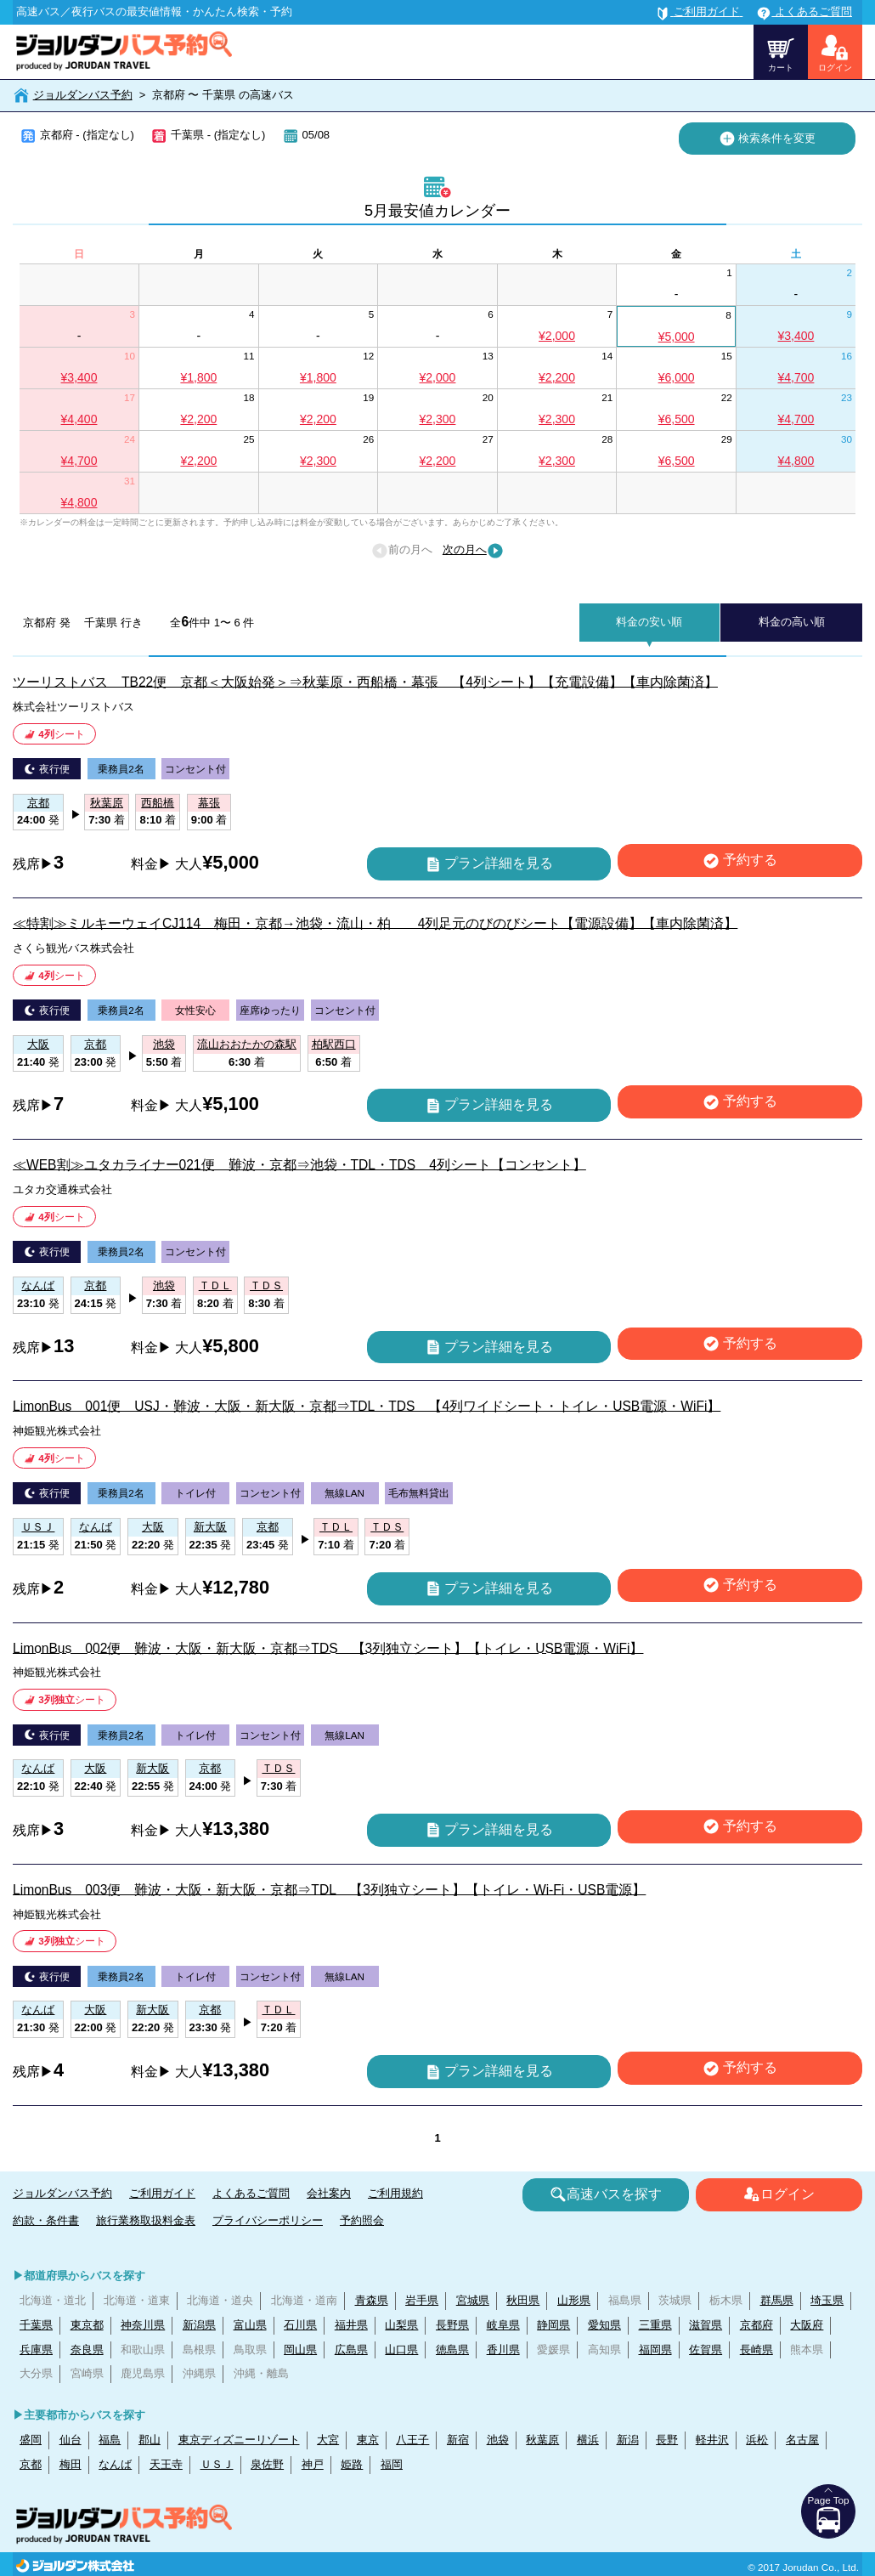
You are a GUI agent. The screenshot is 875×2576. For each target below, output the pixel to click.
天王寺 (166, 2464)
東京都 (87, 2324)
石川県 (300, 2324)
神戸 (313, 2464)
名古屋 (802, 2439)
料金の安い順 (649, 621)
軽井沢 (712, 2439)
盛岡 (31, 2439)
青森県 (371, 2300)
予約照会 (362, 2220)
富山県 (250, 2324)
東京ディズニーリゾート (239, 2439)
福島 (110, 2439)
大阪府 (806, 2324)
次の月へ (473, 550)
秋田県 (522, 2300)
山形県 (573, 2300)
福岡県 (655, 2349)
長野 (667, 2439)
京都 (31, 2464)
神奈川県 (143, 2324)
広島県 (351, 2349)
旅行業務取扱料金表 (145, 2220)
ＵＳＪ (217, 2464)
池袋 (498, 2439)
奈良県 (87, 2349)
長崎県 (756, 2349)
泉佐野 (267, 2464)
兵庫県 (36, 2349)
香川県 (503, 2349)
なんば (115, 2464)
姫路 (352, 2464)
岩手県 (421, 2300)
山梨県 (401, 2324)
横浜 (588, 2439)
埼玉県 (827, 2300)
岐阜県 (503, 2324)
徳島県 (452, 2349)
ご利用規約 (395, 2193)
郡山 (149, 2439)
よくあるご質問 (251, 2193)
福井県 (351, 2324)
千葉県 (36, 2324)
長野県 (452, 2324)
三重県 (655, 2324)
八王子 (412, 2439)
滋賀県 (705, 2324)
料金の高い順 (792, 621)
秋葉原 (542, 2439)
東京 (368, 2439)
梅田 (70, 2464)
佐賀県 (705, 2349)
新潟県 (199, 2324)
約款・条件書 (46, 2220)
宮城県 (472, 2300)
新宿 (458, 2439)
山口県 (401, 2349)
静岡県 (553, 2324)
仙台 (70, 2439)
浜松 (757, 2439)
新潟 (628, 2439)
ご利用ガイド (162, 2193)
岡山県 (300, 2349)
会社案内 (329, 2193)
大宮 (328, 2439)
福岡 (392, 2464)
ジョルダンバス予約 (83, 94)
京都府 (756, 2324)
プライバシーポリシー (267, 2220)
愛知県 (604, 2324)
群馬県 (776, 2300)
